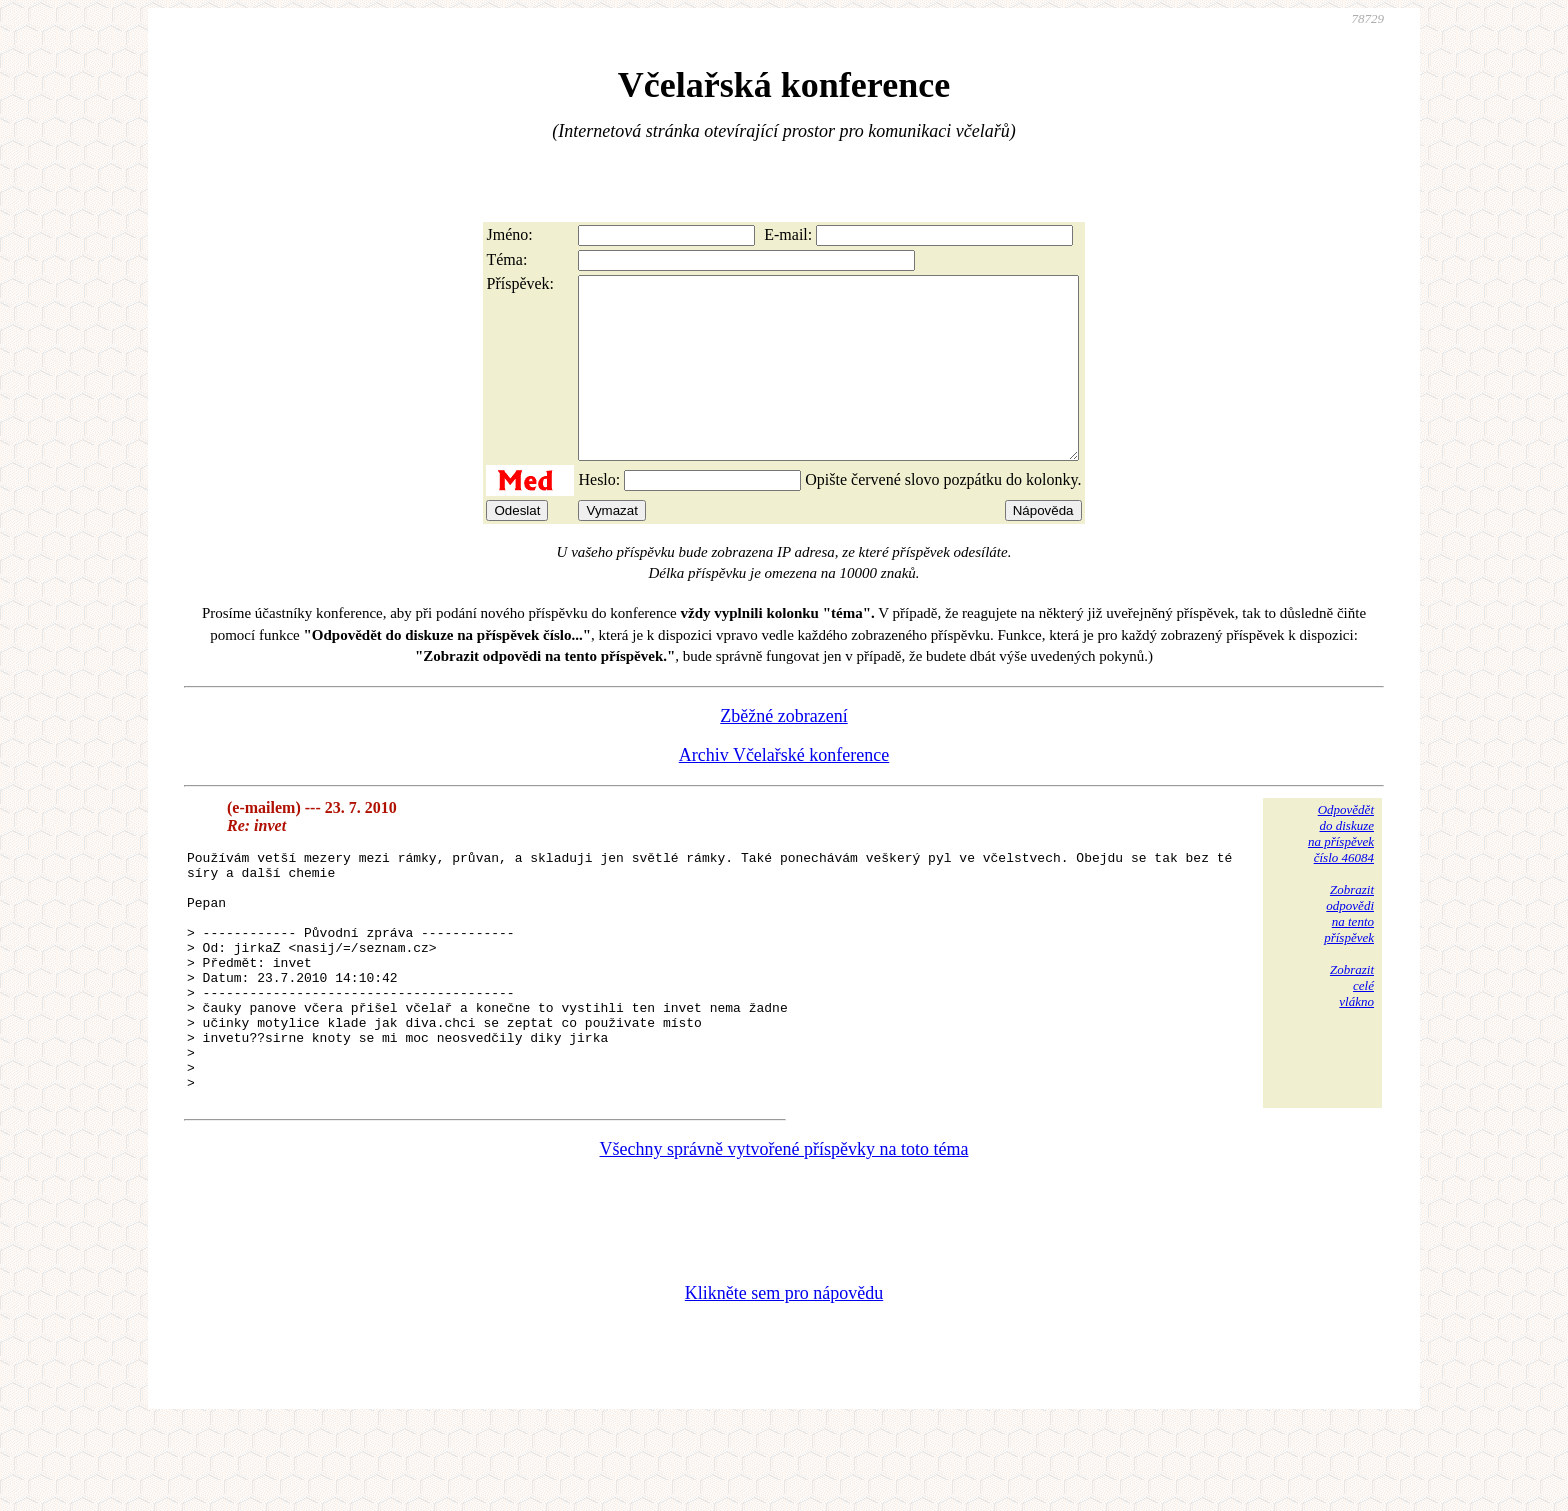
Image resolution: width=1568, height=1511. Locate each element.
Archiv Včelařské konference (784, 791)
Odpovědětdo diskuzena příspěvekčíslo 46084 (1341, 869)
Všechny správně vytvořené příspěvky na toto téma (784, 1233)
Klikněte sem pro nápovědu (784, 1377)
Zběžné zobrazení (783, 752)
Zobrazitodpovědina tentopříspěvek (1349, 949)
